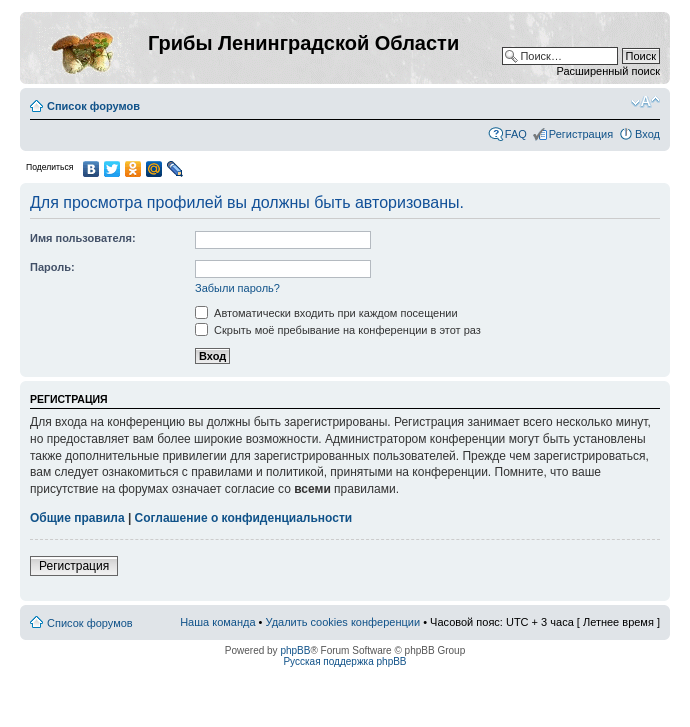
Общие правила (77, 518)
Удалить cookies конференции (343, 622)
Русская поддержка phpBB (344, 661)
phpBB (295, 650)
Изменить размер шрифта (645, 102)
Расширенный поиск (608, 71)
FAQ (516, 134)
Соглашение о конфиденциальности (244, 518)
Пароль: (52, 267)
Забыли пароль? (237, 288)
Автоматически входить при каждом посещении (326, 313)
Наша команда (217, 622)
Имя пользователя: (83, 238)
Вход (647, 134)
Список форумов (93, 106)
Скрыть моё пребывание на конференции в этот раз (338, 330)
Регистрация (581, 134)
